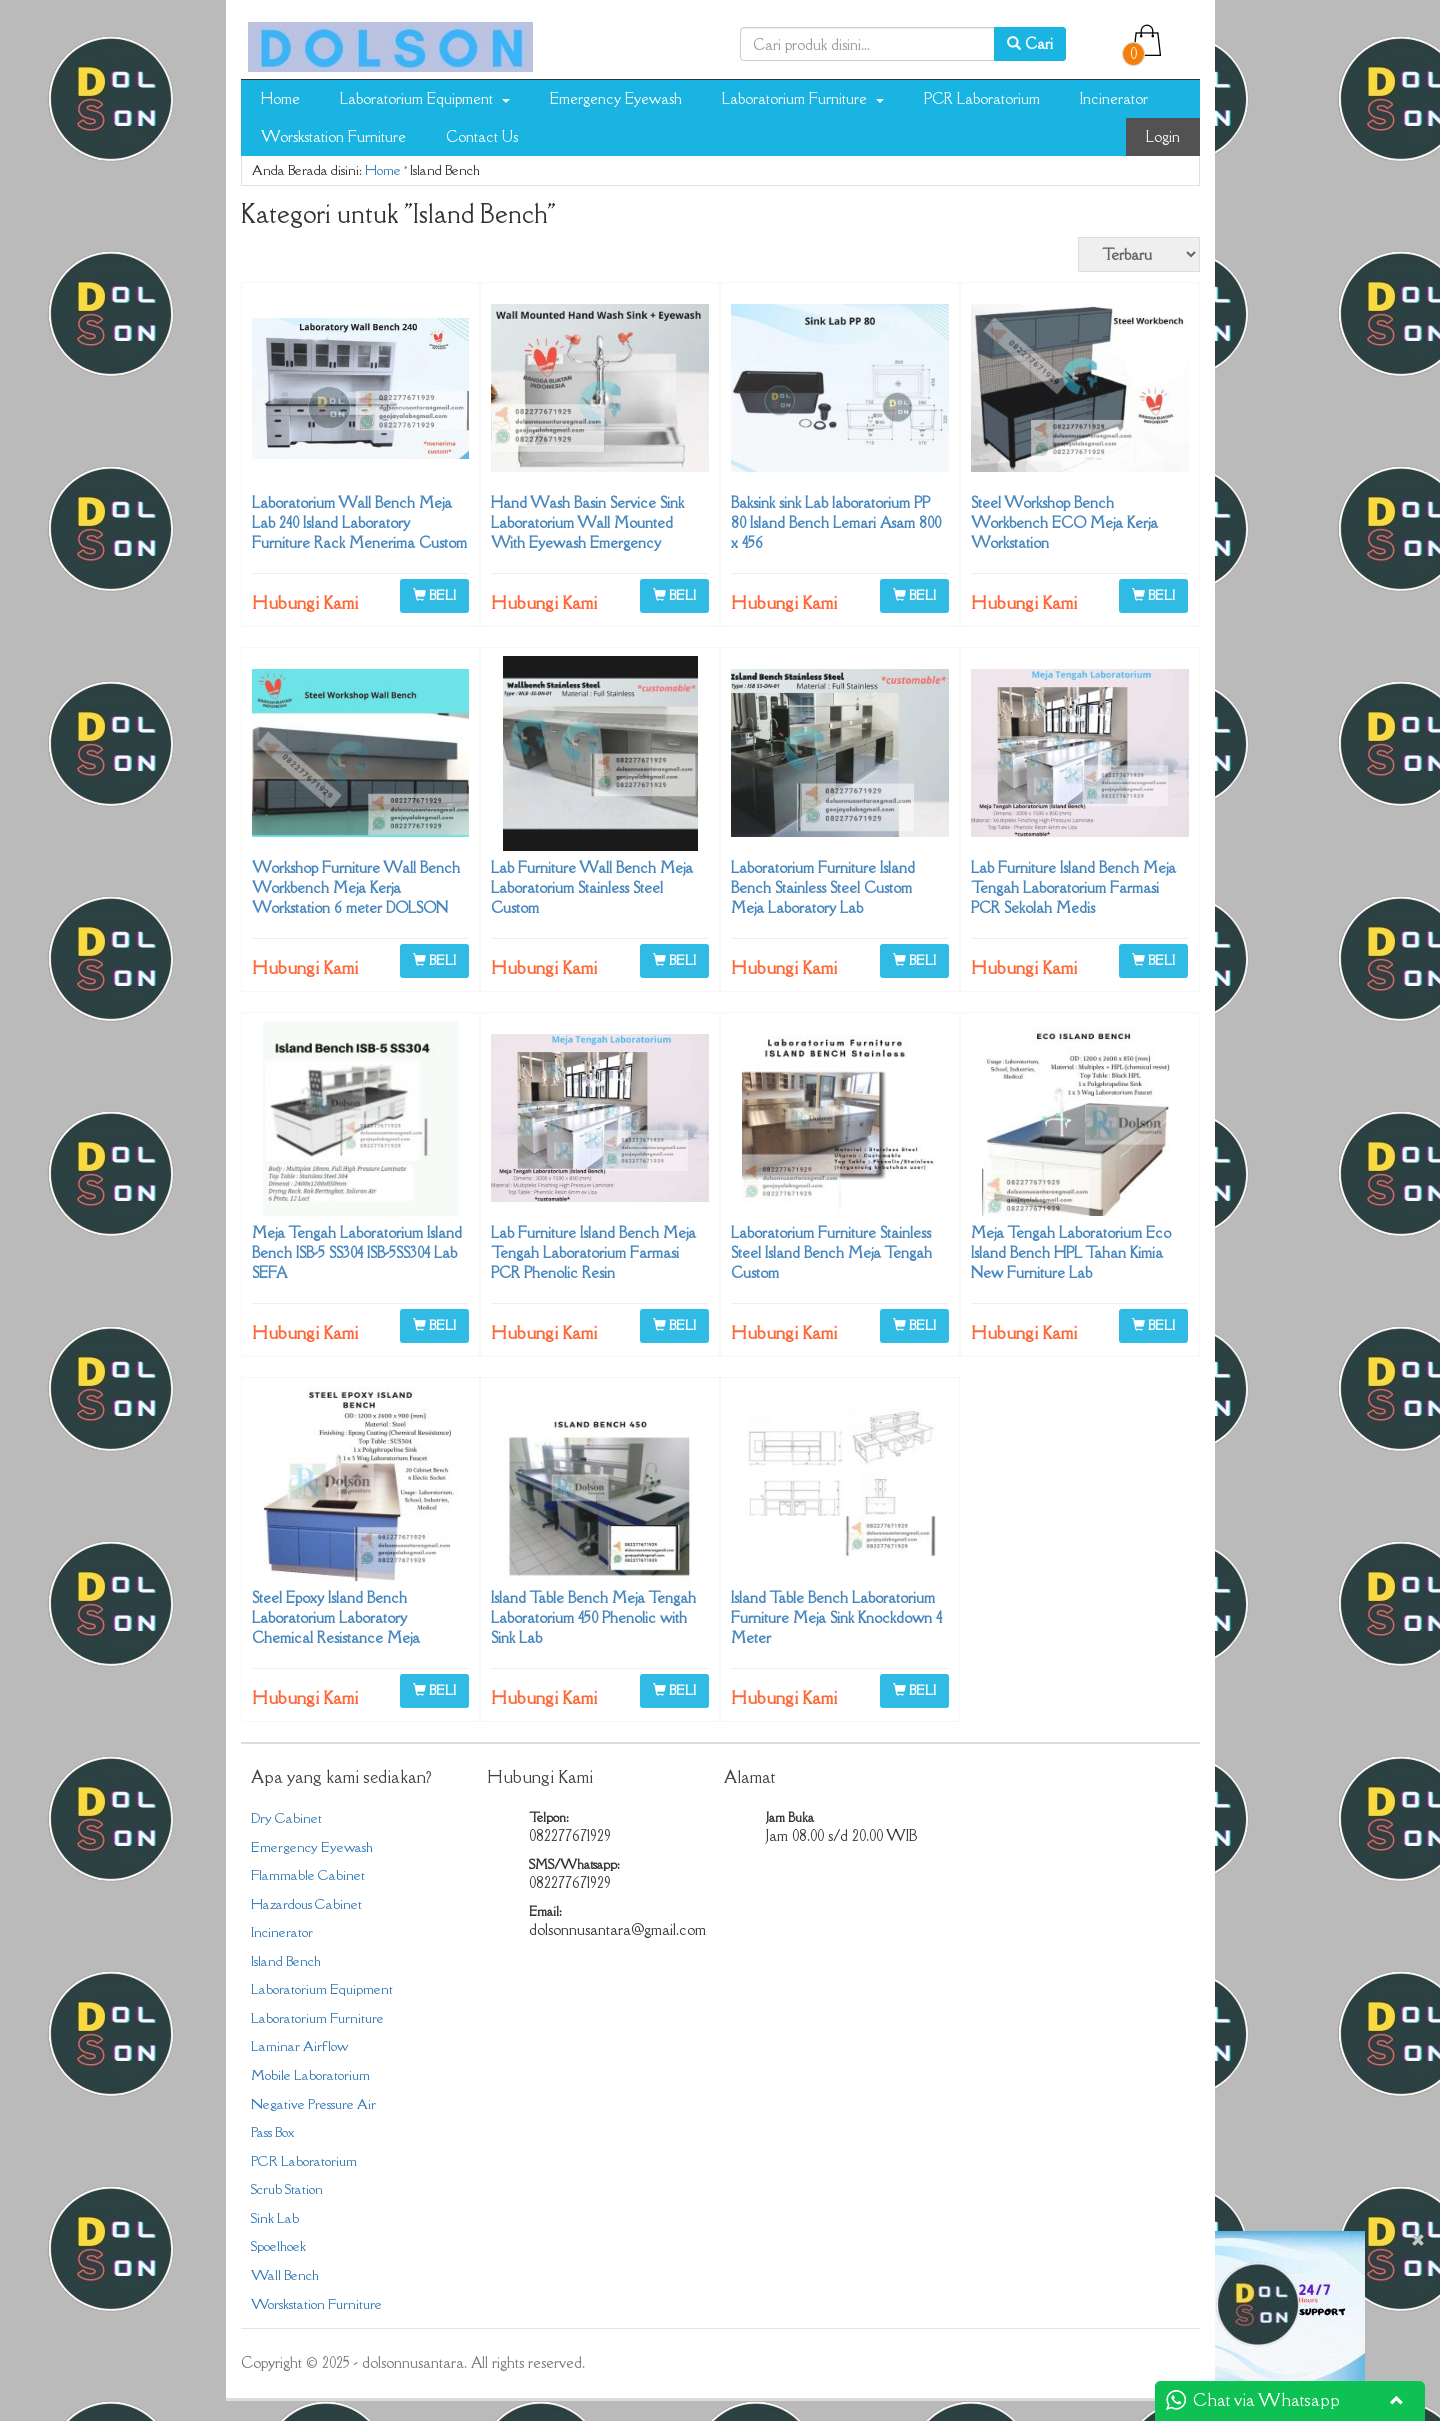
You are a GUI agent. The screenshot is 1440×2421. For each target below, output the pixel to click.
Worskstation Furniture (333, 136)
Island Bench (286, 1961)
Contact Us (482, 136)
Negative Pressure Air (313, 2104)
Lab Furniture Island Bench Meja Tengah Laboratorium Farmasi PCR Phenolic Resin (593, 1252)
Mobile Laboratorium (310, 2075)
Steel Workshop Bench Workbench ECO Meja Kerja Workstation (1064, 522)
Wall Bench (285, 2275)
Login (1163, 136)
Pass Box (272, 2132)
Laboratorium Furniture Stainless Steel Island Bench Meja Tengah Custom (831, 1252)
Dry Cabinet (286, 1818)
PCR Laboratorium (982, 98)
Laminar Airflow (299, 2046)
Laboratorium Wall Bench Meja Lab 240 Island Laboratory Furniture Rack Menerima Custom (359, 522)
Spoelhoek (278, 2246)
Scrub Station (287, 2189)
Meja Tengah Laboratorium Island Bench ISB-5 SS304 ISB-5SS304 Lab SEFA (357, 1252)
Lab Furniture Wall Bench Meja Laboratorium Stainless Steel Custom (592, 887)
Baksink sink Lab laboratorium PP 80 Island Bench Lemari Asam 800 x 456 (836, 522)
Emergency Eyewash (616, 98)
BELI (434, 595)
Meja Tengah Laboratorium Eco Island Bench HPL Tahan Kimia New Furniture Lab (1071, 1252)
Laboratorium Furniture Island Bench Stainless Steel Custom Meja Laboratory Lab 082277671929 (823, 897)
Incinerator (1114, 98)
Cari (1030, 43)
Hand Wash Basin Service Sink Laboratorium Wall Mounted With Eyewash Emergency (587, 522)
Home (280, 98)
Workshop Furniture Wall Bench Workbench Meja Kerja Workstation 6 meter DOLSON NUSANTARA (356, 897)
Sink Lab (275, 2218)
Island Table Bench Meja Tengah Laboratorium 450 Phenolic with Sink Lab (593, 1617)
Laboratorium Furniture (803, 98)
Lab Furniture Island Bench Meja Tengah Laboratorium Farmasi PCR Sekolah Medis (1073, 887)
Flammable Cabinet (308, 1875)
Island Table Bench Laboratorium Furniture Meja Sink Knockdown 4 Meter (836, 1617)
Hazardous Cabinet (306, 1904)
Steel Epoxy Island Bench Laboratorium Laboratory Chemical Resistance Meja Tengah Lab (336, 1627)
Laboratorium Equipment (425, 98)
